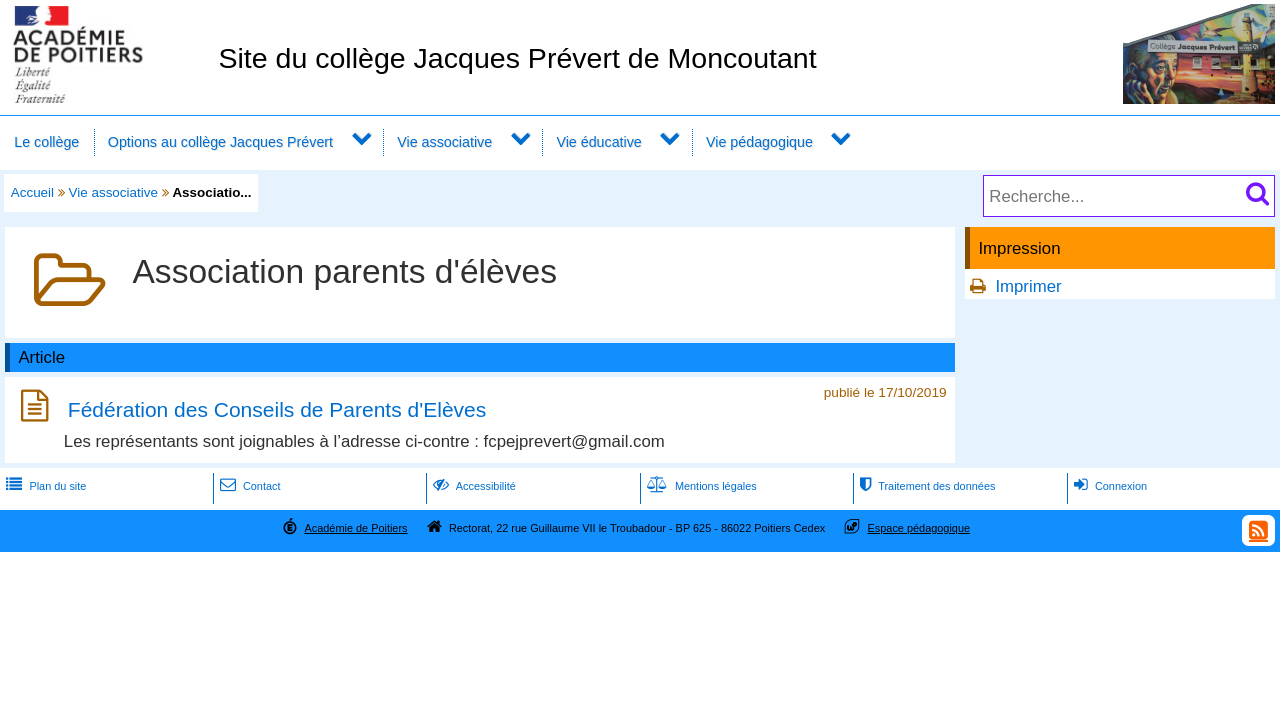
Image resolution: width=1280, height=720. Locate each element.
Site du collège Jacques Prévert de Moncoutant (517, 58)
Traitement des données (925, 486)
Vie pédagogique (759, 142)
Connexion (1108, 486)
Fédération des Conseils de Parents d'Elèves (277, 409)
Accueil (32, 192)
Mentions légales (700, 486)
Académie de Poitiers (355, 528)
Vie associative (444, 142)
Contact (248, 486)
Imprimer (1028, 286)
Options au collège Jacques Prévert (220, 142)
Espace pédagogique (919, 528)
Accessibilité (472, 486)
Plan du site (44, 486)
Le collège (46, 142)
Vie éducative (598, 142)
